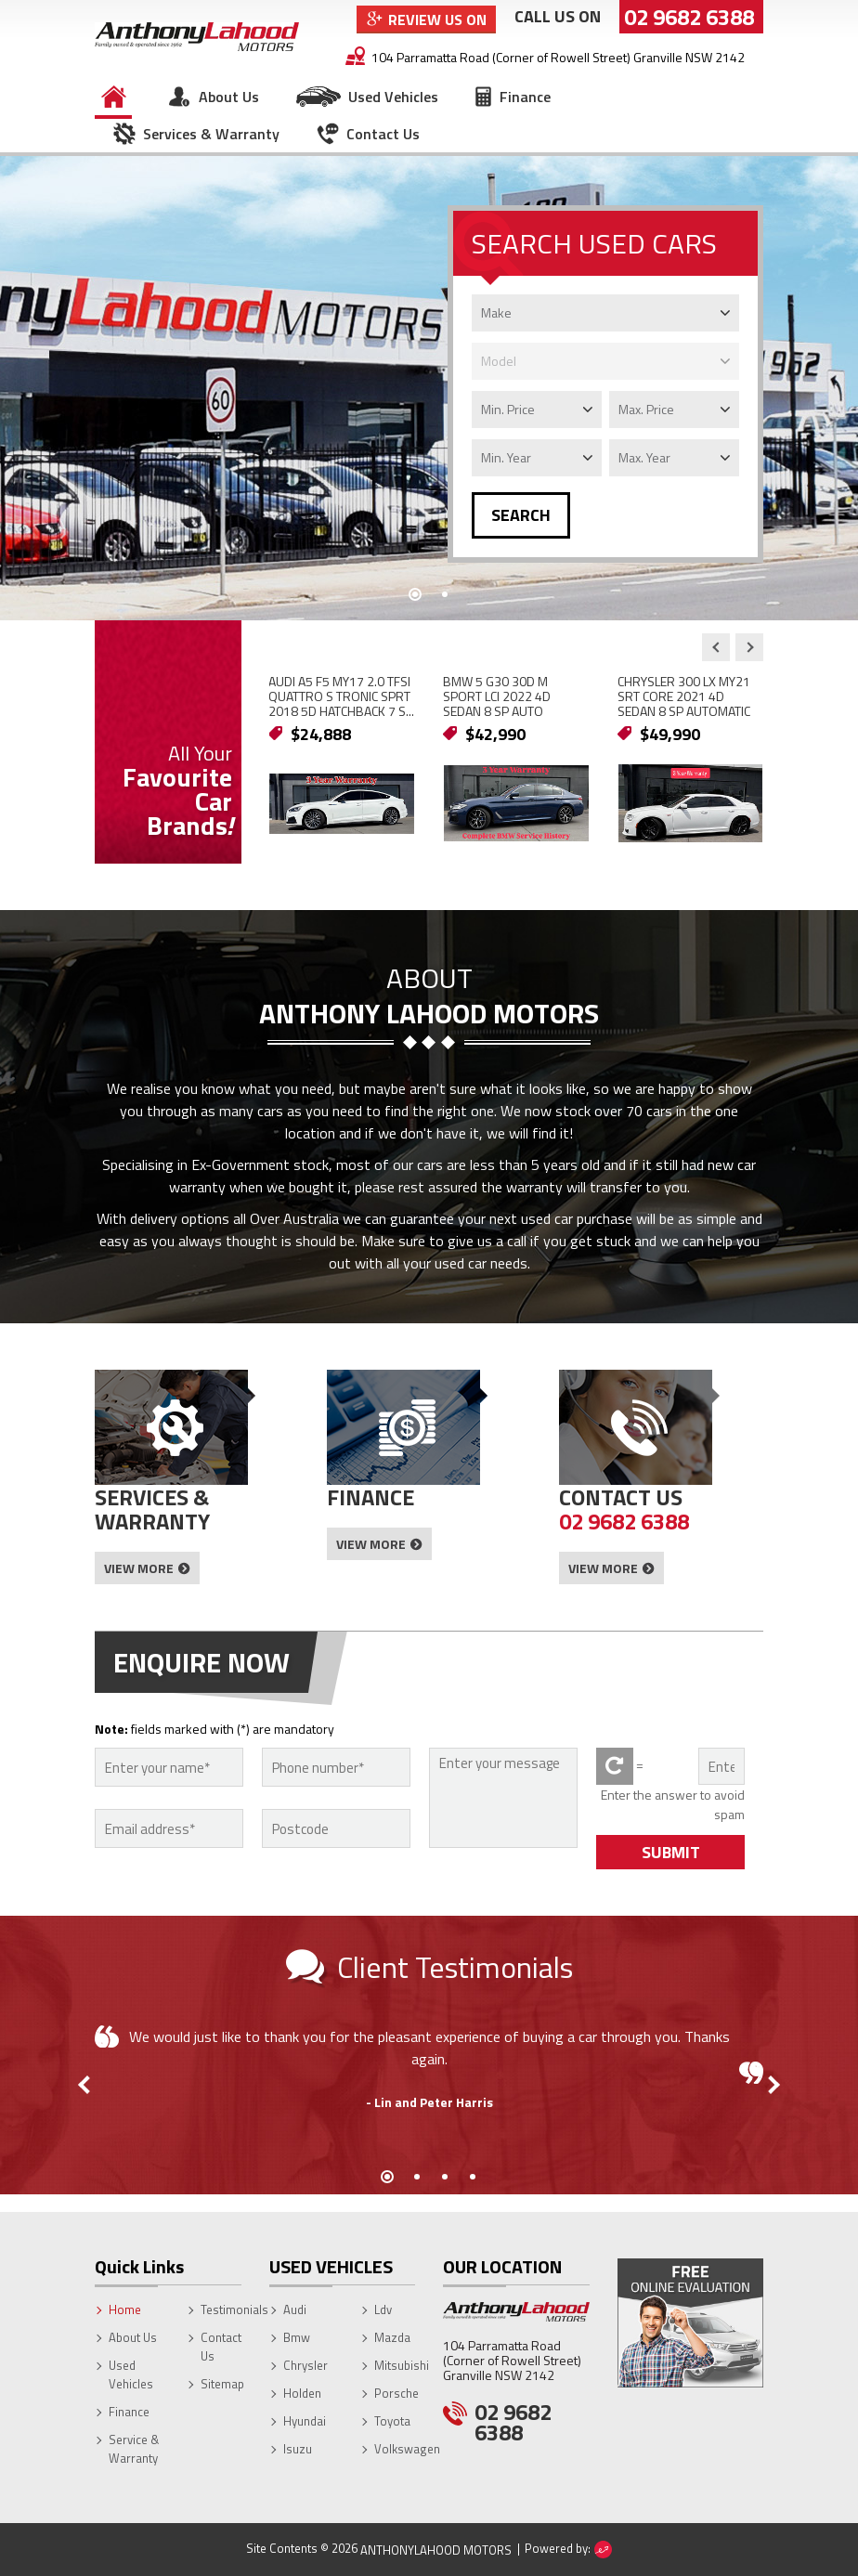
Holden (302, 2393)
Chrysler (305, 2365)
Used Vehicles (393, 96)
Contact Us (383, 134)
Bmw (296, 2337)
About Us (229, 96)
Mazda (392, 2337)
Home (113, 96)
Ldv (383, 2309)
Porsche (396, 2393)
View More (139, 1568)
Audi (294, 2309)
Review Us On (437, 19)
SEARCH (521, 514)
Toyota (392, 2421)
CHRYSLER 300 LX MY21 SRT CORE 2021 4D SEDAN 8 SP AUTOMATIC (684, 696)
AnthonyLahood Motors (436, 2549)
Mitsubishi (401, 2365)
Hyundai (304, 2421)
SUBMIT (671, 1852)
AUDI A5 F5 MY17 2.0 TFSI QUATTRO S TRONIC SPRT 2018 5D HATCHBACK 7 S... (341, 696)
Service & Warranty (134, 2448)
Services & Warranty (211, 134)
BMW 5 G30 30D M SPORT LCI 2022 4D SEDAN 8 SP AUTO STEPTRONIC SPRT (497, 703)
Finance (525, 96)
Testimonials (234, 2309)
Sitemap (222, 2383)
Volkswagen (407, 2448)
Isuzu (297, 2448)
